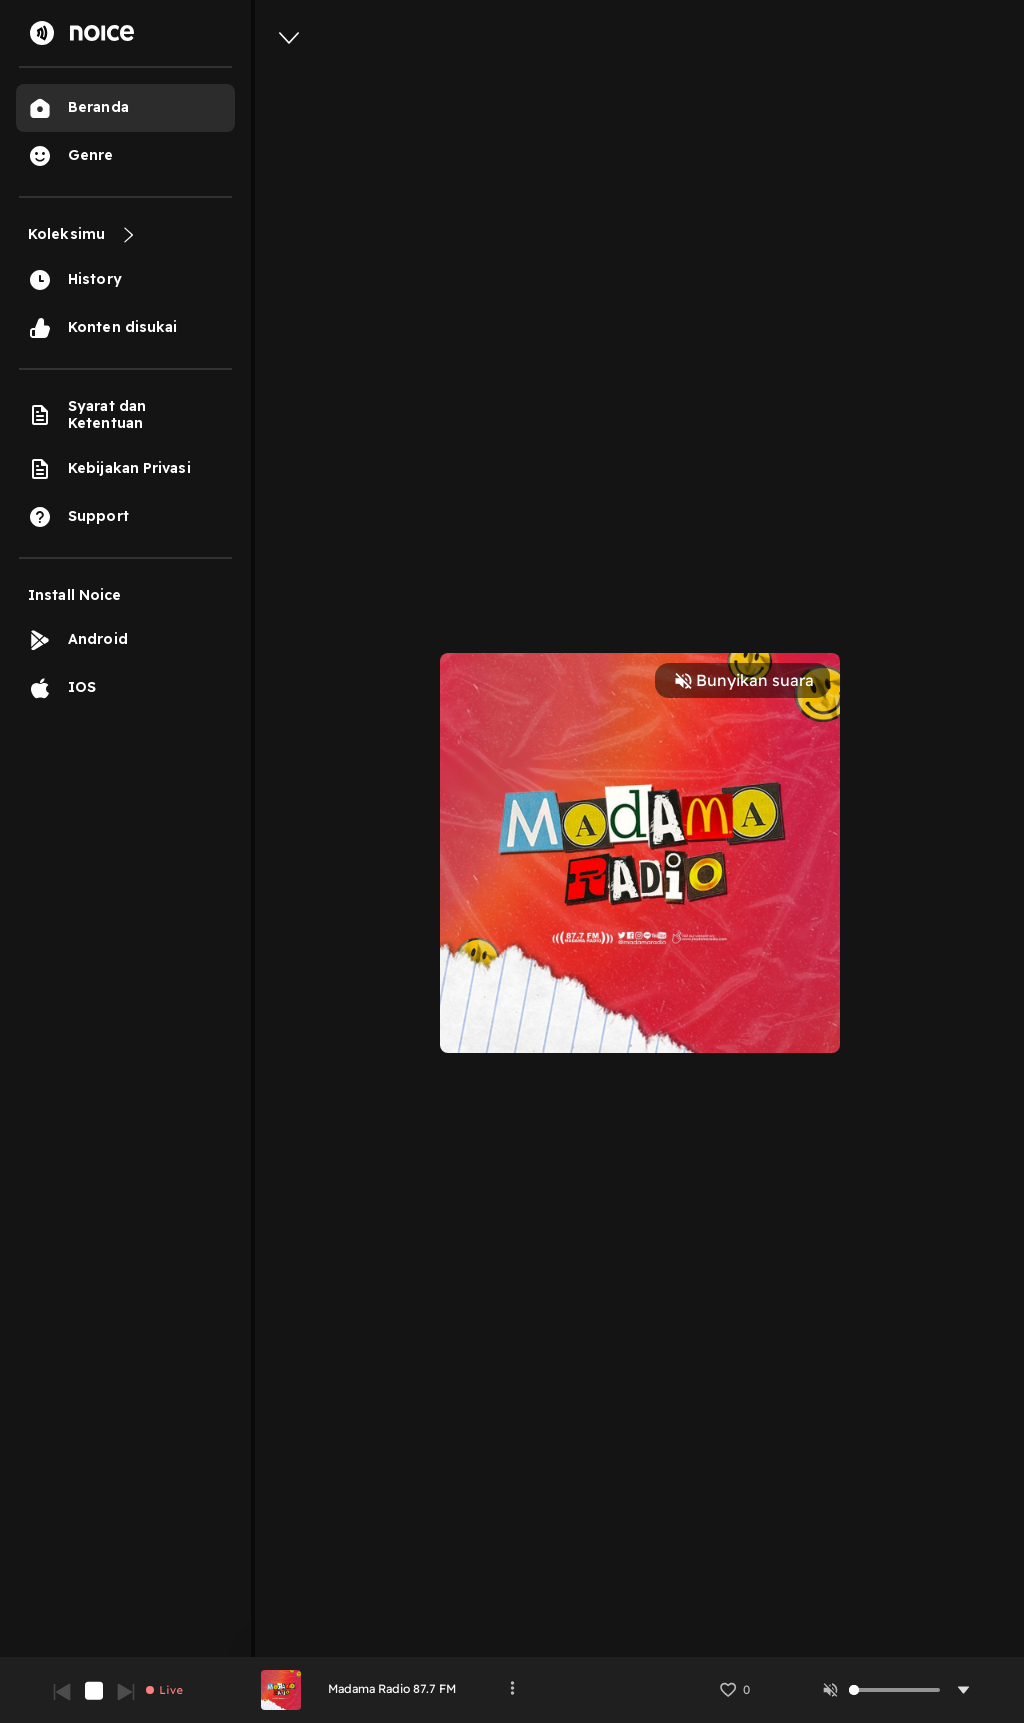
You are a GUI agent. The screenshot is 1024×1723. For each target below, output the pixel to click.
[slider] (854, 1690)
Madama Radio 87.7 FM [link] (392, 1688)
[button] (734, 1690)
